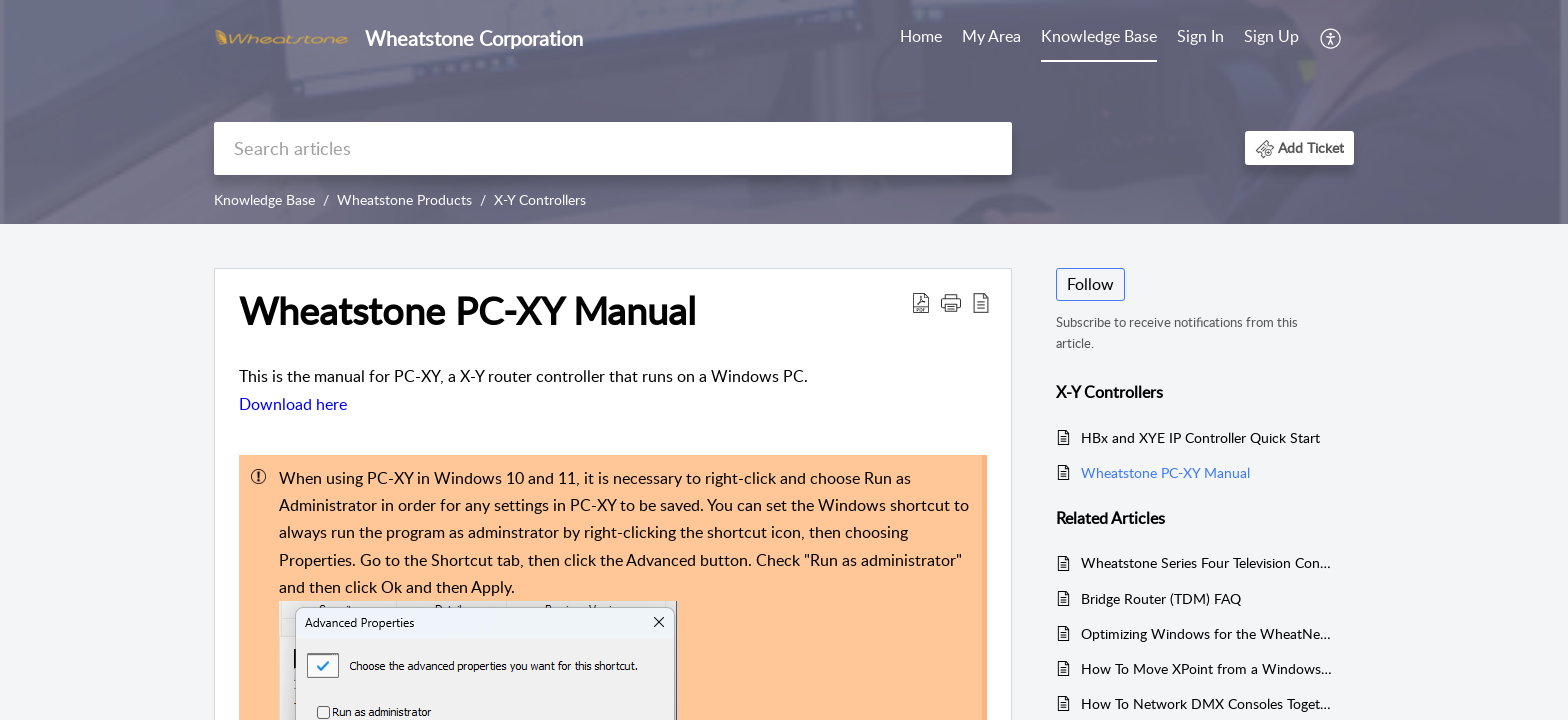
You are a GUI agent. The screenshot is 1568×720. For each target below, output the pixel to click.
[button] (1331, 38)
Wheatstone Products (404, 199)
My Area (991, 36)
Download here (293, 404)
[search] (613, 148)
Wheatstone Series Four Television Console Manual (1207, 562)
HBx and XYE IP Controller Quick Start (1200, 437)
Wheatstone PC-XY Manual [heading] (467, 311)
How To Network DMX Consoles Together (1207, 703)
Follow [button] (1090, 284)
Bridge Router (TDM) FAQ (1161, 598)
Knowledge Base (1099, 36)
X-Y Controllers (540, 199)
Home (921, 36)
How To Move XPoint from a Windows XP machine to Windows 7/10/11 (1207, 668)
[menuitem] (921, 38)
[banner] (784, 112)
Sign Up (1271, 36)
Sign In (1200, 36)
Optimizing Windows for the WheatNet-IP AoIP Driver (1207, 633)
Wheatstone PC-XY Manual (1165, 472)
